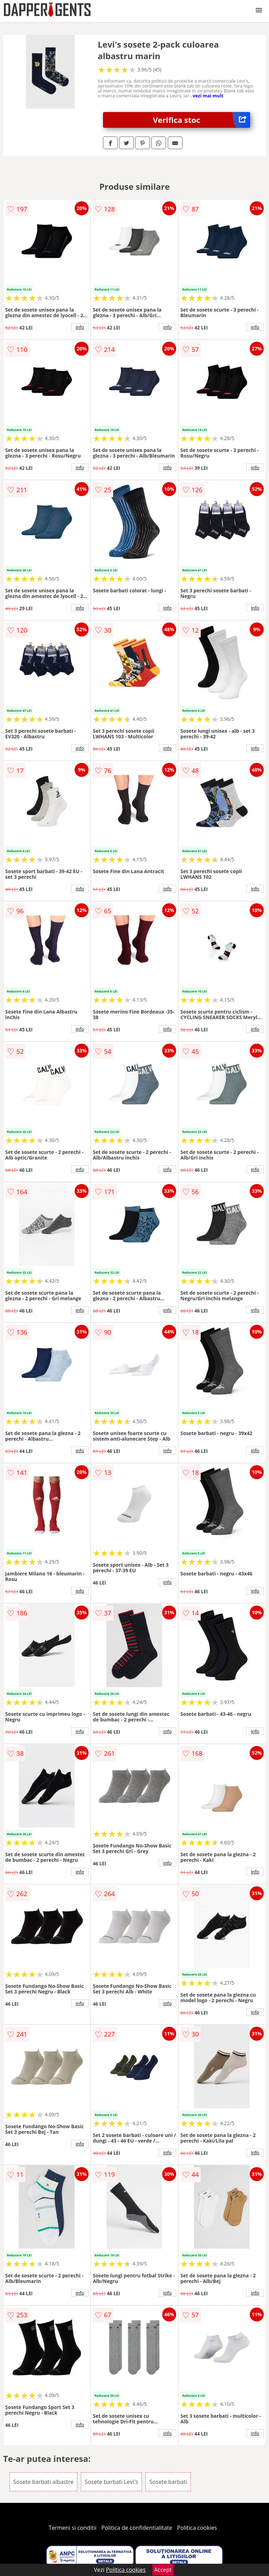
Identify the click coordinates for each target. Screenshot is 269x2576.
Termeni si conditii (73, 2528)
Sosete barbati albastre (43, 2482)
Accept (163, 2570)
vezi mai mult (208, 95)
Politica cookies (197, 2528)
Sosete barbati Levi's (111, 2482)
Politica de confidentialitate (137, 2528)
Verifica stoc (201, 120)
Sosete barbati (168, 2482)
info (80, 327)
